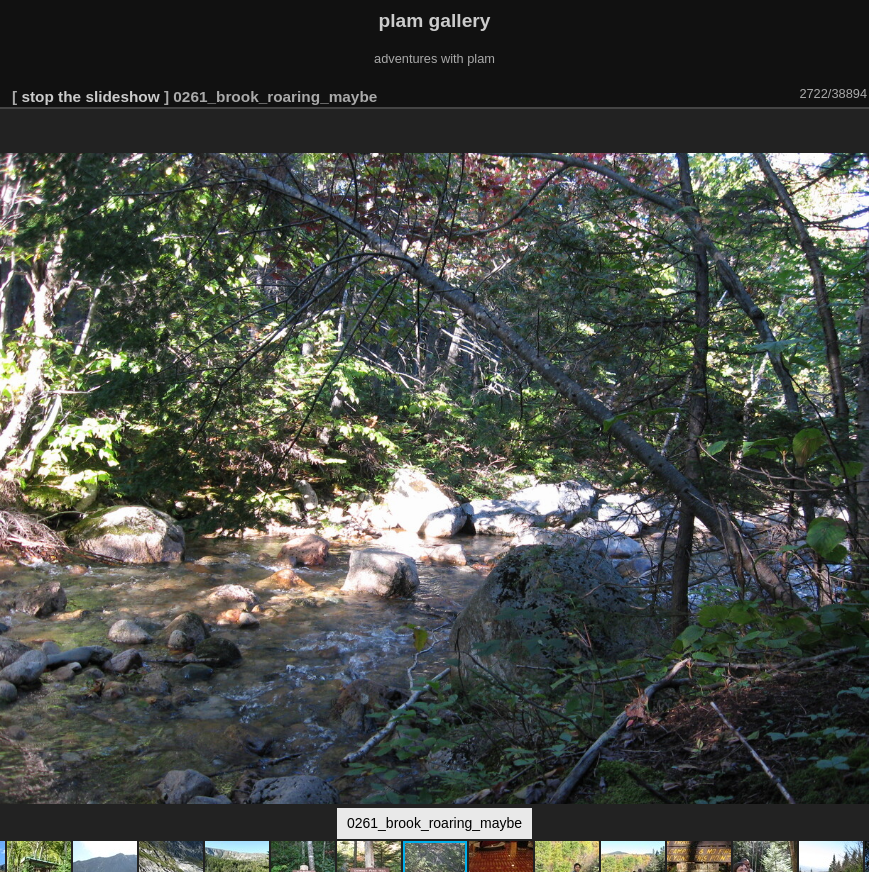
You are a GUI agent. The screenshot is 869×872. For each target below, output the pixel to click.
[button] (851, 137)
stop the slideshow (90, 96)
